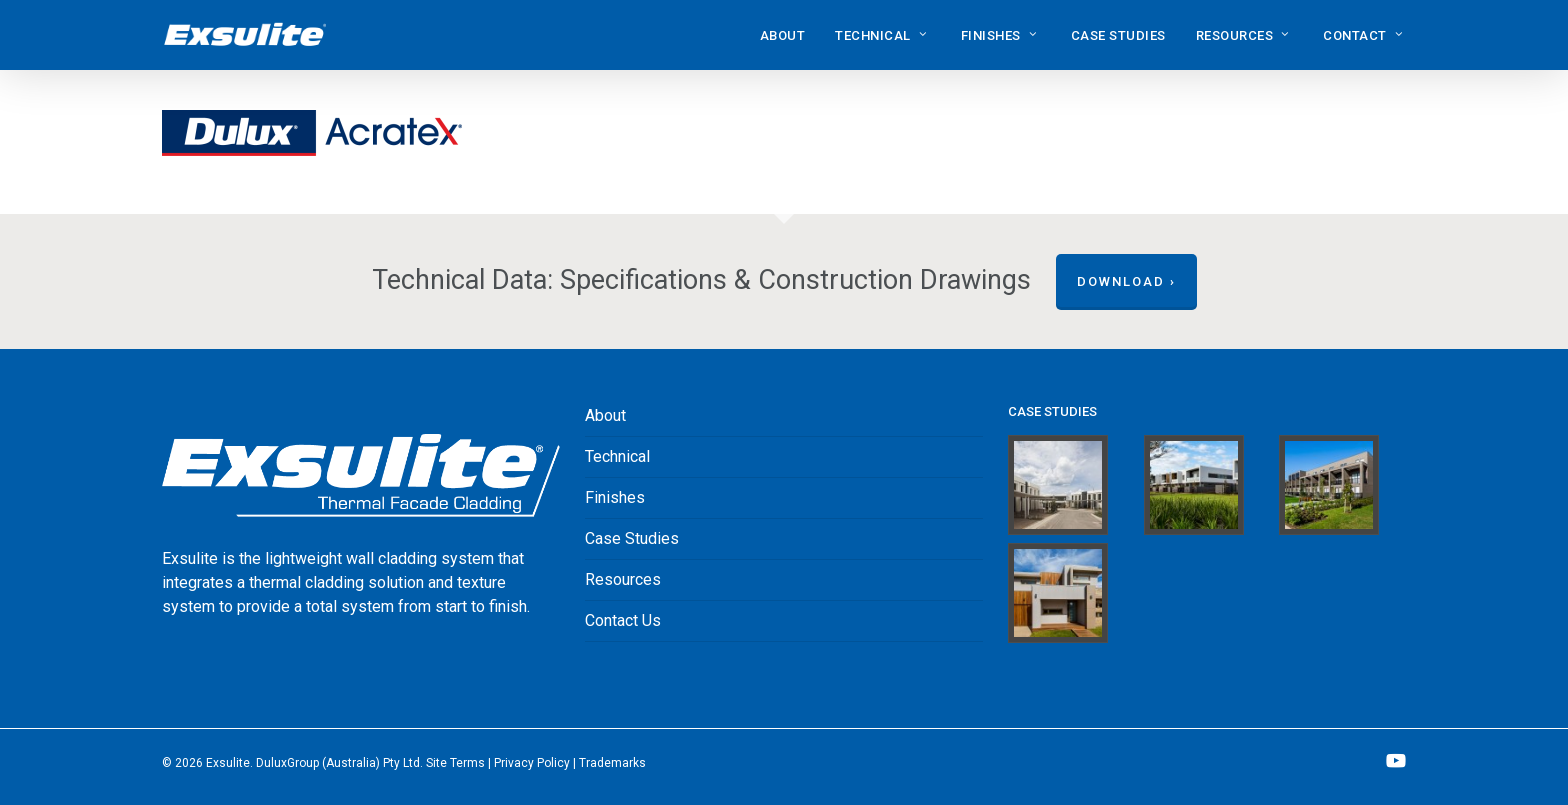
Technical (617, 456)
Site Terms (455, 763)
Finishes (615, 497)
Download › (1126, 281)
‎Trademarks (612, 763)
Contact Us (623, 620)
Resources (623, 579)
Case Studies (632, 538)
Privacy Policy (532, 763)
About (605, 415)
